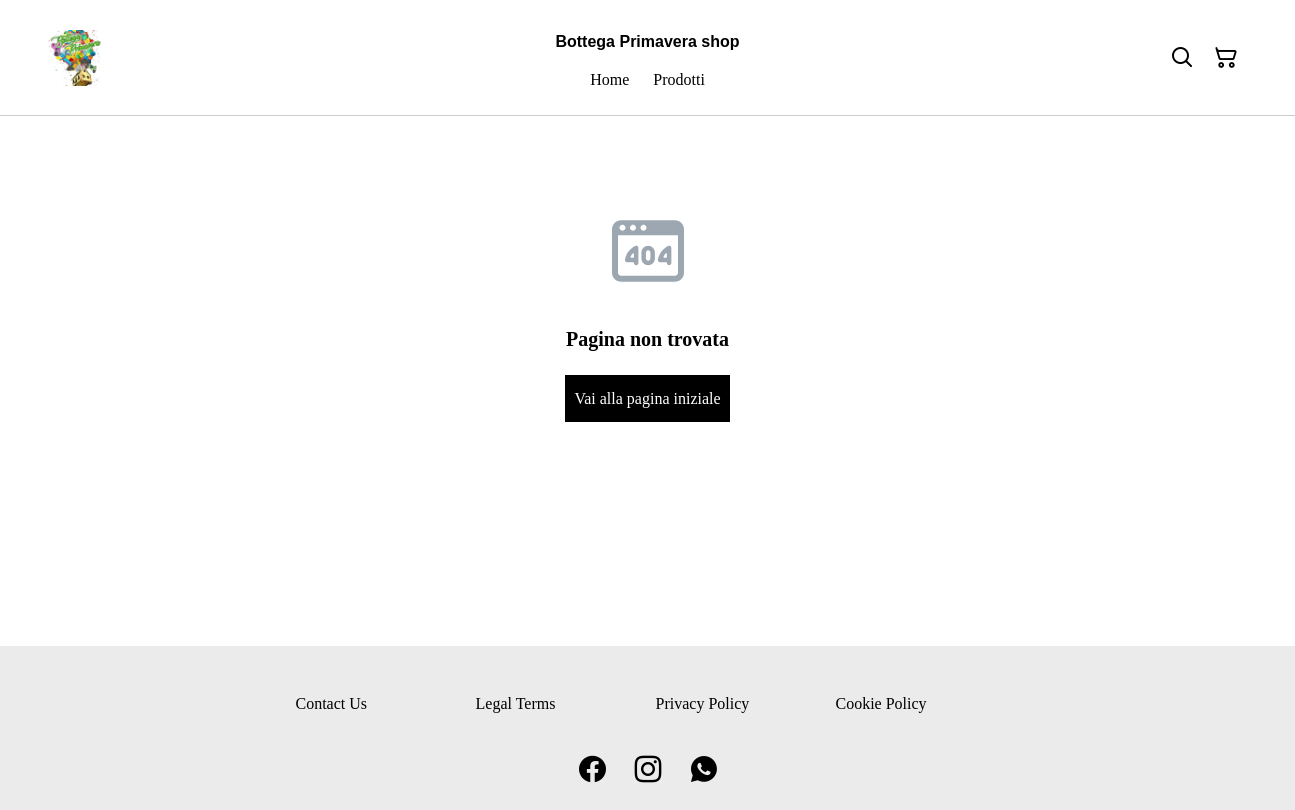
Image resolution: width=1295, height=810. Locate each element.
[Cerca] (1182, 58)
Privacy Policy (703, 703)
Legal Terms (516, 703)
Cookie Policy (881, 703)
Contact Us (332, 703)
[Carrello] (1226, 58)
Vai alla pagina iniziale (647, 398)
